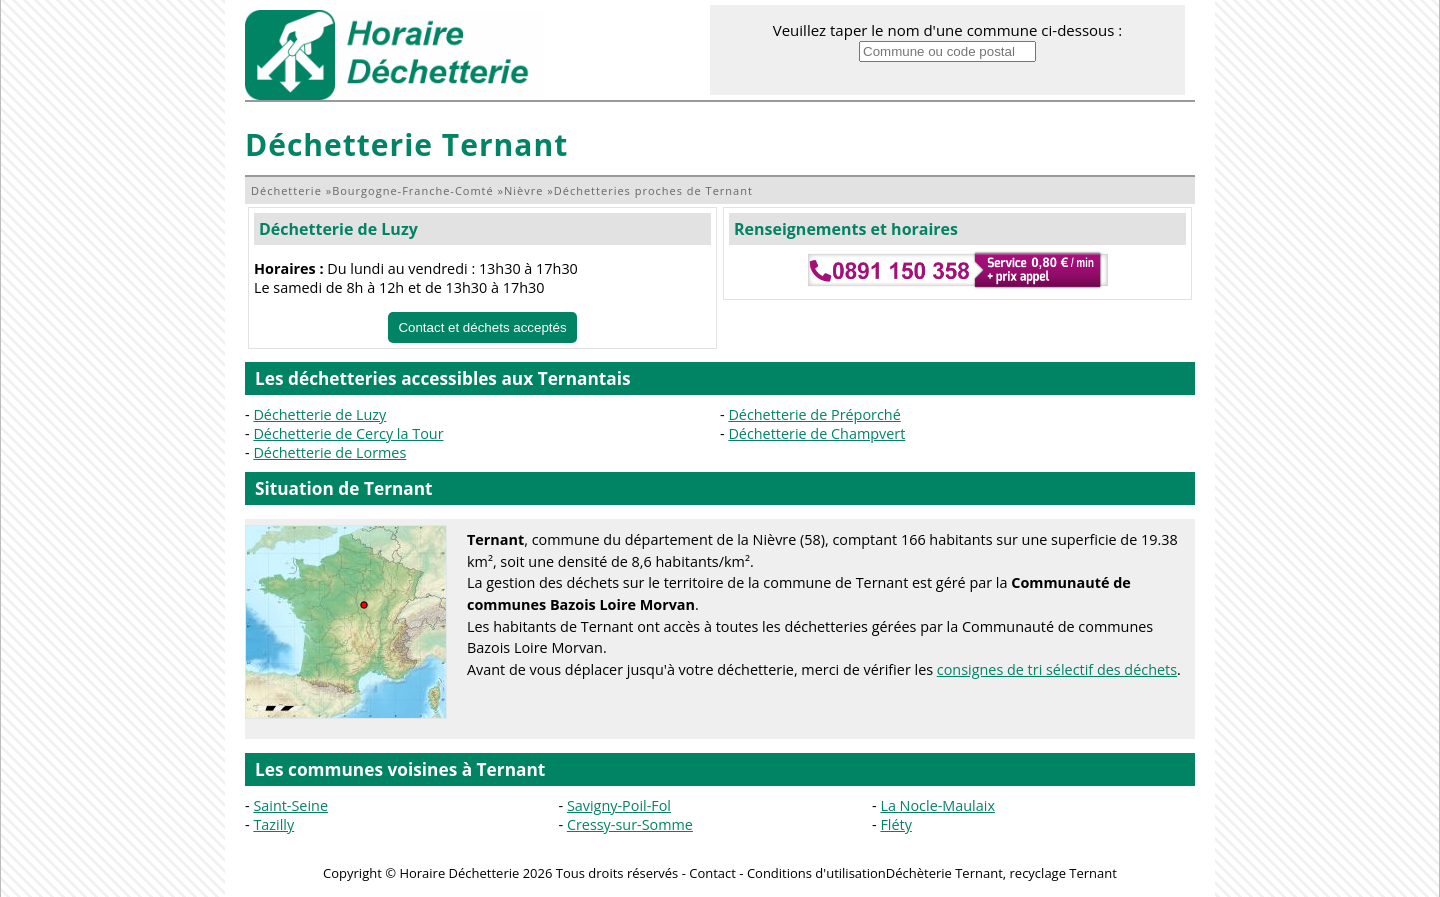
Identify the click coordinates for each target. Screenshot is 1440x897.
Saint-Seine (290, 805)
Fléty (895, 824)
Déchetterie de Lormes (329, 452)
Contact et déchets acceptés (482, 327)
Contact (712, 873)
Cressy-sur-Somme (630, 824)
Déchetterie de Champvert (816, 433)
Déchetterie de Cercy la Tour (348, 433)
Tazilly (273, 824)
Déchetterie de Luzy (338, 229)
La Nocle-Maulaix (937, 805)
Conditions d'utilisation (816, 873)
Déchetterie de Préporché (814, 414)
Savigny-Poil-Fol (619, 805)
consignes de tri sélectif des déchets (1057, 669)
